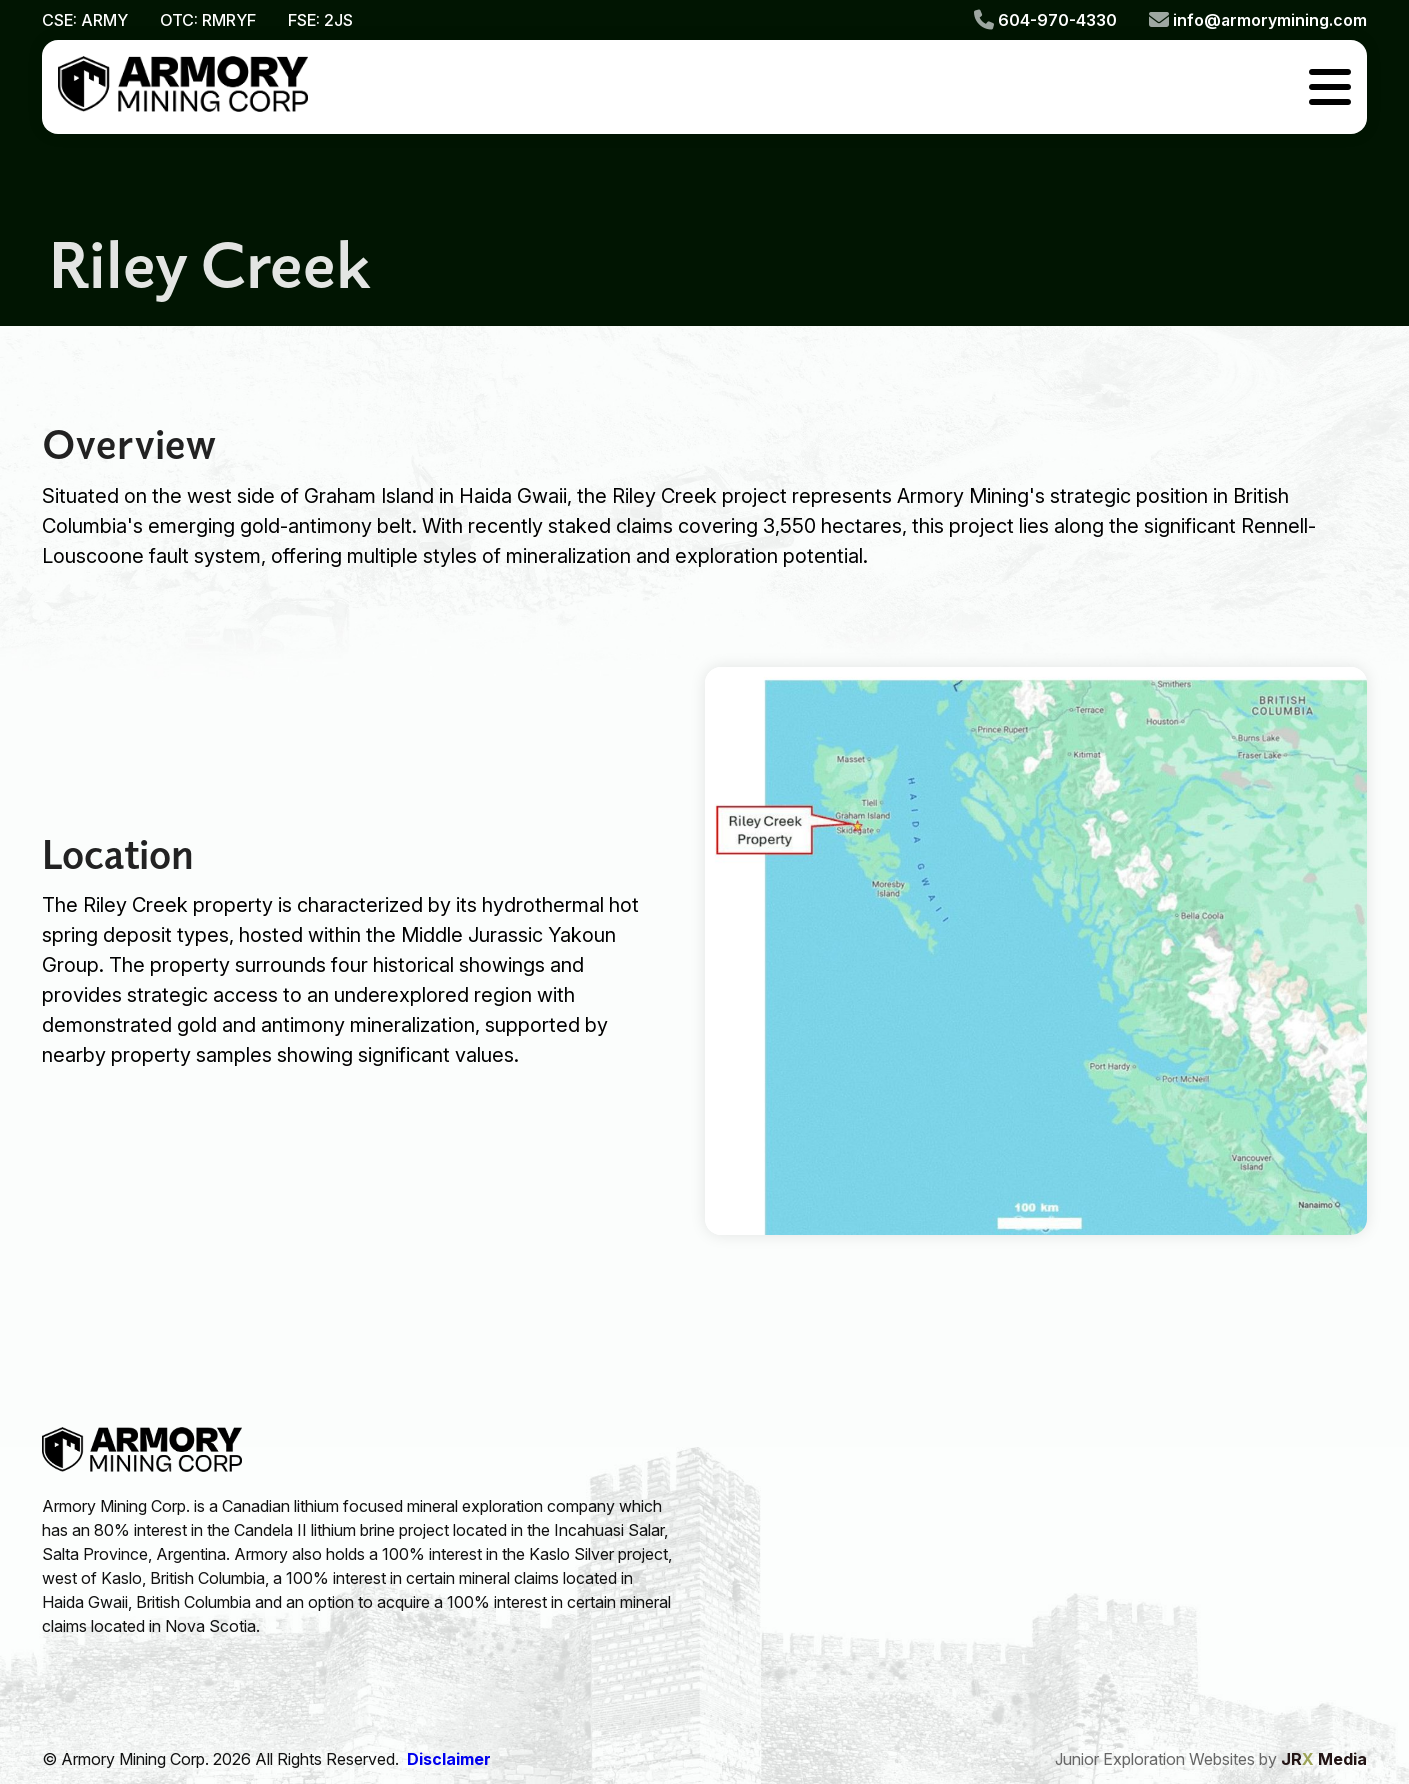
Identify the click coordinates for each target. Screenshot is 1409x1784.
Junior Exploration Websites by (1211, 1759)
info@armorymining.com (1258, 19)
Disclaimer (449, 1759)
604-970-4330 (1045, 19)
